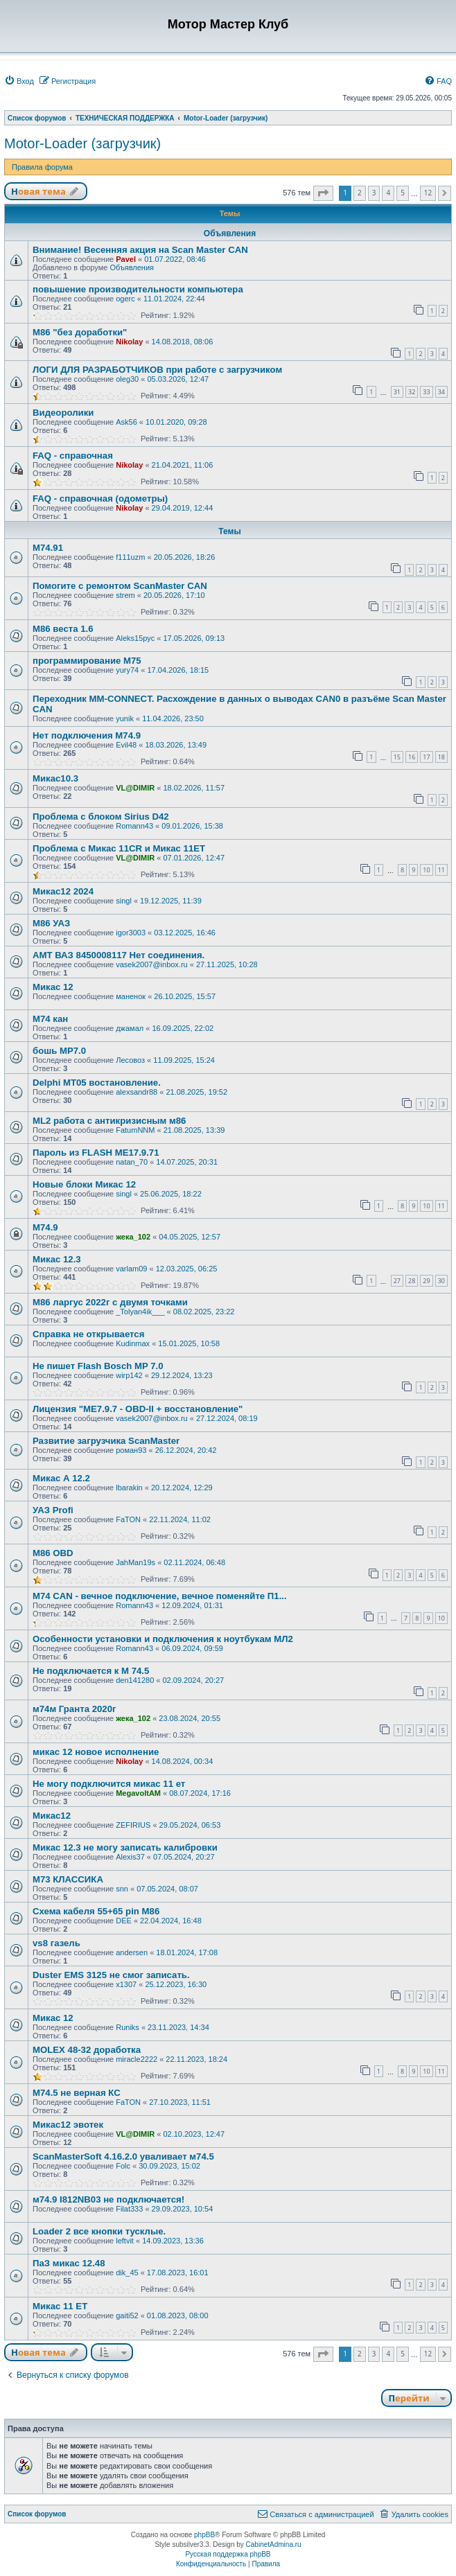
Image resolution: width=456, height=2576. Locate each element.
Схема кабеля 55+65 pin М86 (96, 1911)
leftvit (125, 2241)
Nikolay (129, 341)
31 (397, 391)
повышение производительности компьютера (138, 289)
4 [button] (388, 192)
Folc (123, 2166)
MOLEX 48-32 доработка (87, 2050)
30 (441, 1280)
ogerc (125, 298)
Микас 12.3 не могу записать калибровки (125, 1847)
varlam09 (131, 1268)
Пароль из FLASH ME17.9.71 (96, 1152)
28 (411, 1280)
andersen (132, 1952)
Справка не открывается (88, 1334)
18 (441, 756)
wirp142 (129, 1375)
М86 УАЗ (51, 923)
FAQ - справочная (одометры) (100, 498)
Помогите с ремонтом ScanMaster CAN (120, 586)
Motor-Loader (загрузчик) (82, 143)
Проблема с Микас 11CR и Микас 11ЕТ (119, 848)
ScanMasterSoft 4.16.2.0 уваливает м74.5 (123, 2156)
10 (426, 869)
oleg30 (127, 379)
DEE (124, 1920)
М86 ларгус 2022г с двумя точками (110, 1302)
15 (397, 756)
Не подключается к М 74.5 (91, 1671)
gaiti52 (127, 2315)
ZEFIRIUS (133, 1825)
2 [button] (360, 192)
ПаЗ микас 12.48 (69, 2263)
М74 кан (50, 1019)
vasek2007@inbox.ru (152, 964)
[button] (323, 193)
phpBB (204, 2535)
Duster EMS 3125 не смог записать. (111, 1975)
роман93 (131, 1450)
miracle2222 (136, 2059)
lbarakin (129, 1487)
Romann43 (134, 826)
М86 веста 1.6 (63, 629)
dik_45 (127, 2272)
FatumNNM (135, 1130)
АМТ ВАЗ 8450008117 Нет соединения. (118, 955)
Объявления (131, 267)
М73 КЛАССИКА (68, 1879)
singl (124, 901)
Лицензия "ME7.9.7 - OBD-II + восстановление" (138, 1409)
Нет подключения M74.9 (87, 735)
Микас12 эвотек (68, 2124)
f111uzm (130, 557)
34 (441, 391)
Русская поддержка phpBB (227, 2554)
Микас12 (52, 1815)
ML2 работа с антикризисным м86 (109, 1120)
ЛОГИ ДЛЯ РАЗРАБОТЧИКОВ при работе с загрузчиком (157, 369)
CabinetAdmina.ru (273, 2544)
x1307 (126, 1984)
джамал (129, 1028)
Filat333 (129, 2209)
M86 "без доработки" (80, 332)
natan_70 (132, 1162)
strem (125, 595)
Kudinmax (133, 1343)
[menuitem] (19, 81)
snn (122, 1889)
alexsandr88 (136, 1092)
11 (441, 869)
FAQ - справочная (73, 455)
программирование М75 (87, 660)
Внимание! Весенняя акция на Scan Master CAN (140, 250)
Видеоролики (63, 412)
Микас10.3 (55, 778)
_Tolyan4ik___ (140, 1311)
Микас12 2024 (63, 891)
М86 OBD (53, 1553)
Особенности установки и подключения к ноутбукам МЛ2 (163, 1639)
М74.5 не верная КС (77, 2093)
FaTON (128, 1519)
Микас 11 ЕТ (60, 2306)
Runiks (127, 2027)
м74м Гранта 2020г (74, 1709)
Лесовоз (130, 1060)
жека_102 (133, 1237)
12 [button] (428, 192)
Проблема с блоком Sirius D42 (101, 816)
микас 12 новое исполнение (96, 1752)
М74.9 (45, 1227)
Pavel (126, 259)
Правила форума (42, 167)
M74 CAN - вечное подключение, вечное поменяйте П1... (160, 1596)
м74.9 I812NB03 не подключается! (108, 2199)
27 (397, 1280)
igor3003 (131, 932)
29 (426, 1280)
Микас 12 (53, 987)
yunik (125, 718)
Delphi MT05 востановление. (97, 1082)
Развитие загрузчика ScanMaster (106, 1441)
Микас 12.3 (57, 1259)
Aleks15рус (135, 638)
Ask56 (126, 422)
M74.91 (48, 547)
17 (426, 756)
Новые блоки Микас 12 (84, 1184)
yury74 (127, 670)
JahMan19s (135, 1562)
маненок (131, 996)
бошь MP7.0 (59, 1051)
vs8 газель (56, 1943)
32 (411, 391)
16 (411, 756)
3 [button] (374, 192)
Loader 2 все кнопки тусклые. (99, 2231)
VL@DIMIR (135, 788)
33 (426, 391)
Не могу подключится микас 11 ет (109, 1784)
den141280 (135, 1680)
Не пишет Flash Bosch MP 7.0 (98, 1366)
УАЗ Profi (53, 1510)
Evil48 (126, 745)
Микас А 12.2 (61, 1478)
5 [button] (403, 192)
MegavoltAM (138, 1793)
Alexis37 (130, 1857)
